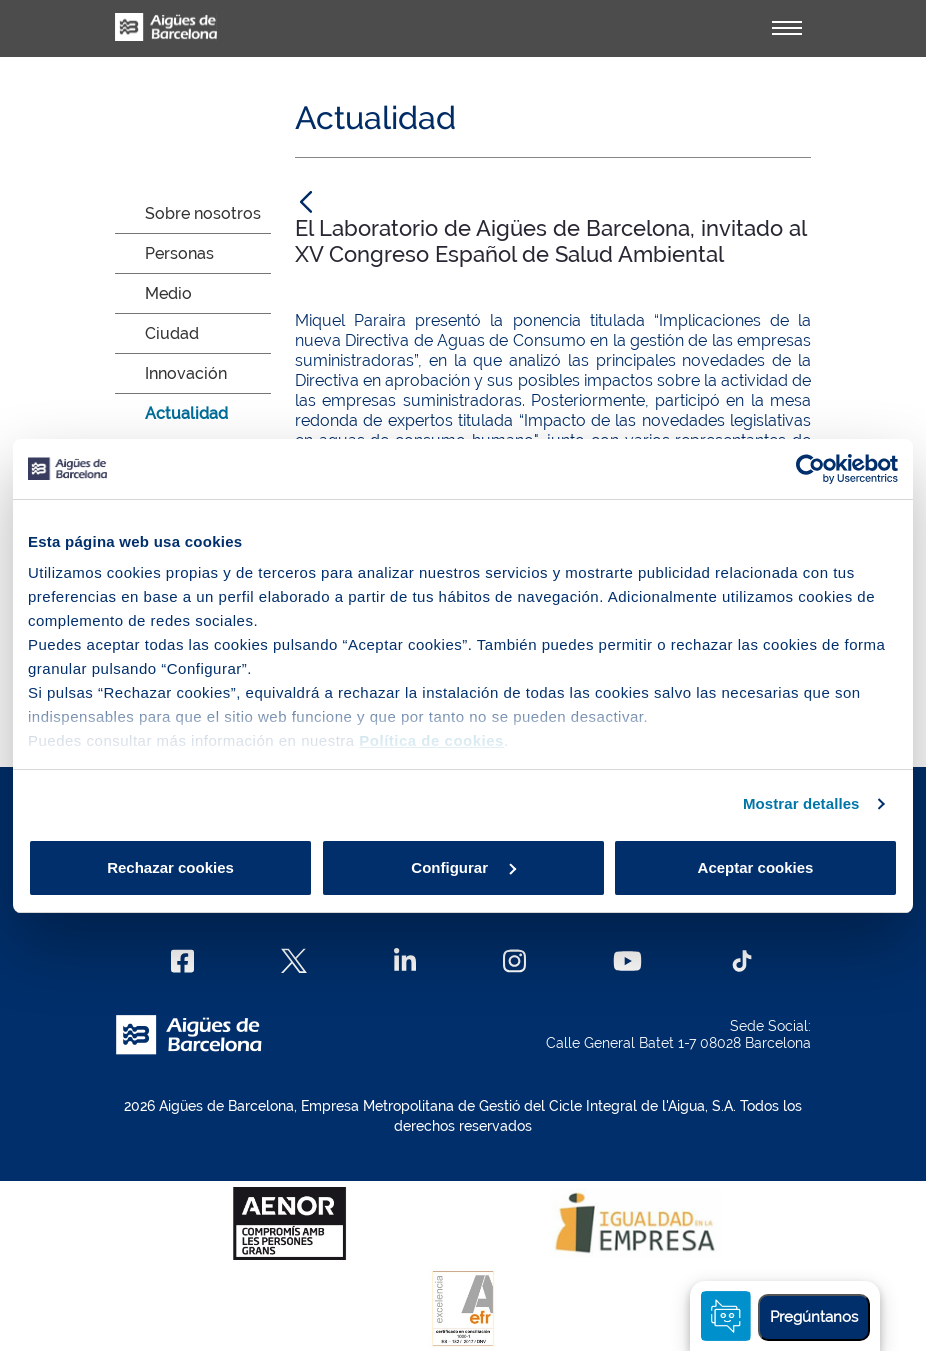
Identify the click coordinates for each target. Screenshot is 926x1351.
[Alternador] (787, 28)
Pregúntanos (814, 1317)
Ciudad (172, 333)
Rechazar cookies (170, 867)
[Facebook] (182, 961)
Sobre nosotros (203, 213)
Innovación (186, 373)
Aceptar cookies (756, 867)
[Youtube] (627, 961)
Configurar (463, 867)
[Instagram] (514, 961)
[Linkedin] (405, 961)
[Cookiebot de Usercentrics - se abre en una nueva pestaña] (810, 469)
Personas (179, 253)
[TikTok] (742, 961)
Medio (168, 293)
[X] (294, 961)
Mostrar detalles (801, 803)
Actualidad (186, 413)
